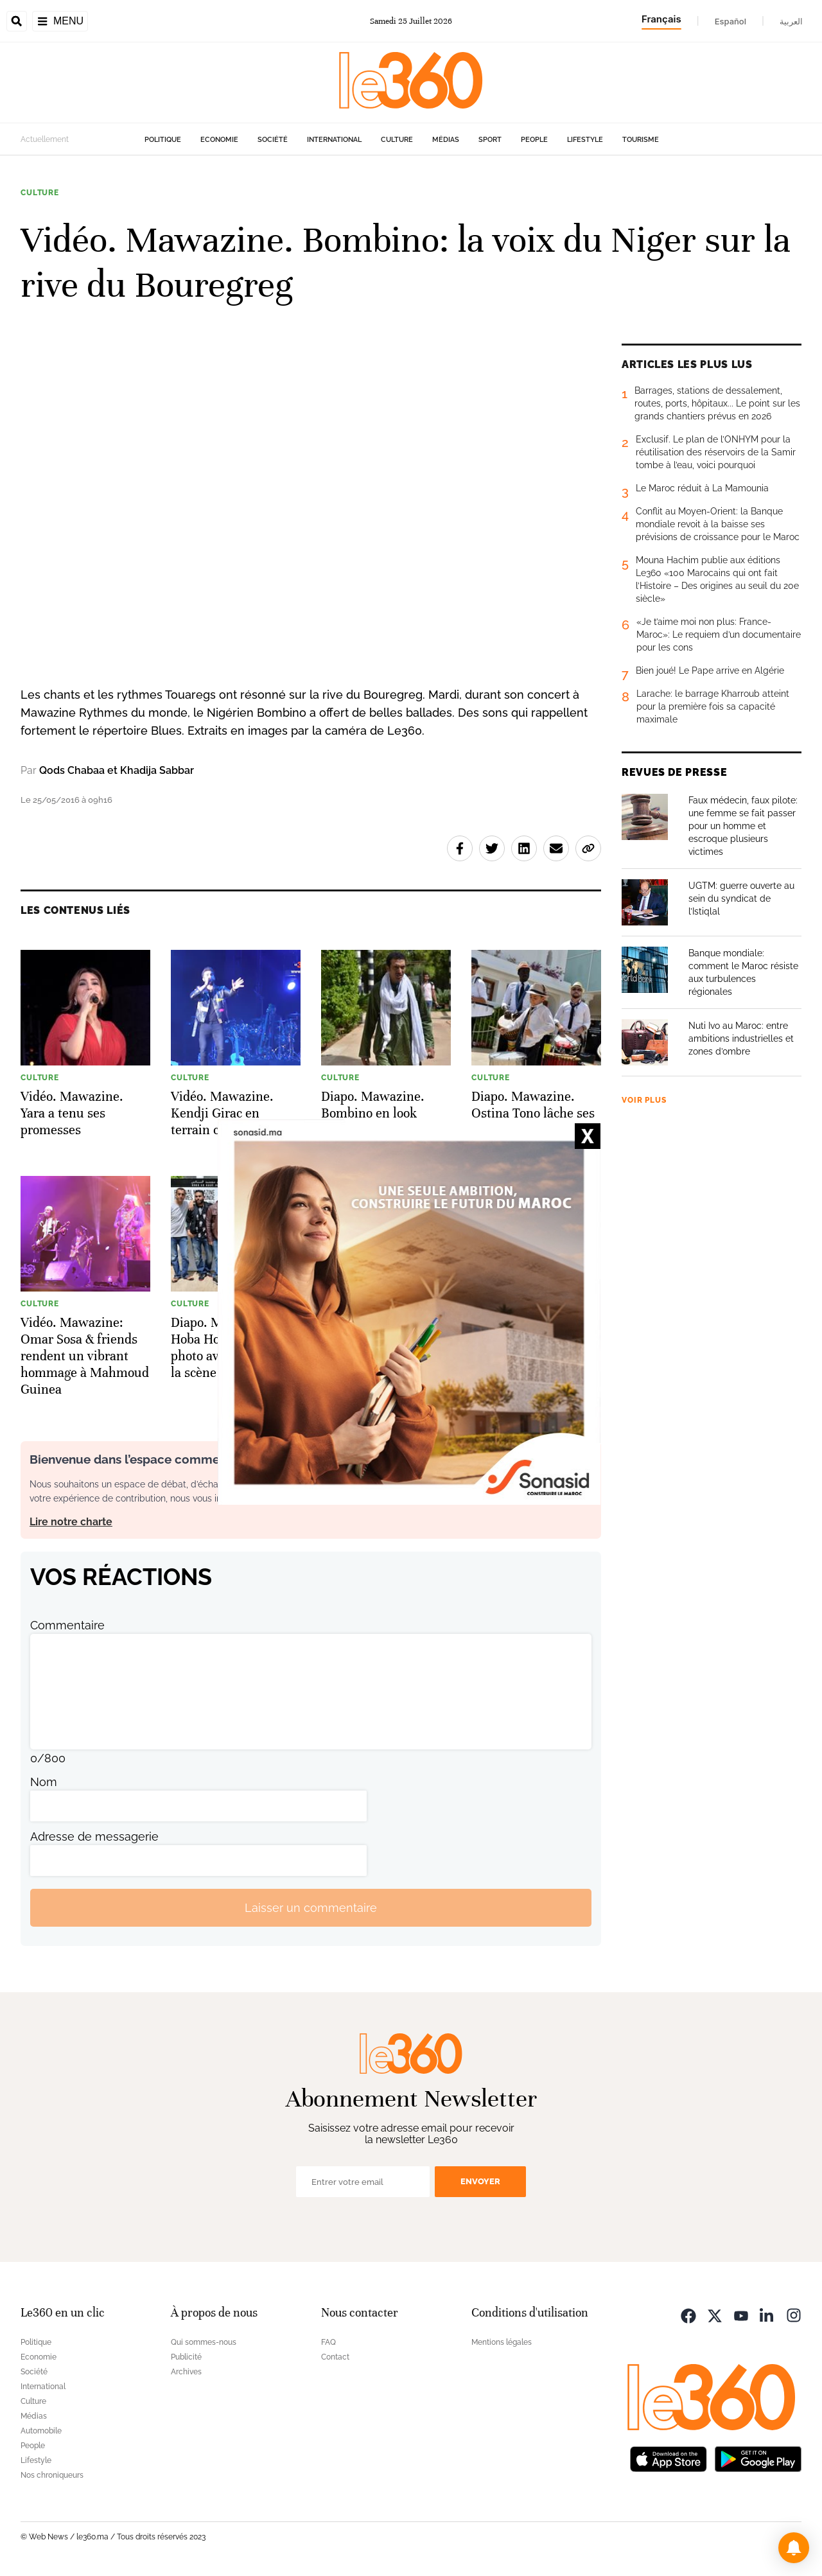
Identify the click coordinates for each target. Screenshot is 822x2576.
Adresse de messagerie (94, 1836)
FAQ (328, 2342)
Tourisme (640, 140)
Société (273, 140)
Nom (43, 1782)
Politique (162, 140)
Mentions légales (501, 2342)
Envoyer (480, 2181)
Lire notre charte (71, 1522)
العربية (791, 21)
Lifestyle (585, 140)
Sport (490, 140)
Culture (397, 140)
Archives (186, 2371)
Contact (335, 2357)
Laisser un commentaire (311, 1907)
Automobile (41, 2430)
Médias (445, 140)
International (334, 140)
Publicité (186, 2357)
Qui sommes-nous (203, 2342)
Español (730, 21)
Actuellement (45, 139)
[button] (793, 2547)
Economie (219, 140)
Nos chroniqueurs (52, 2475)
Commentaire (67, 1625)
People (534, 140)
